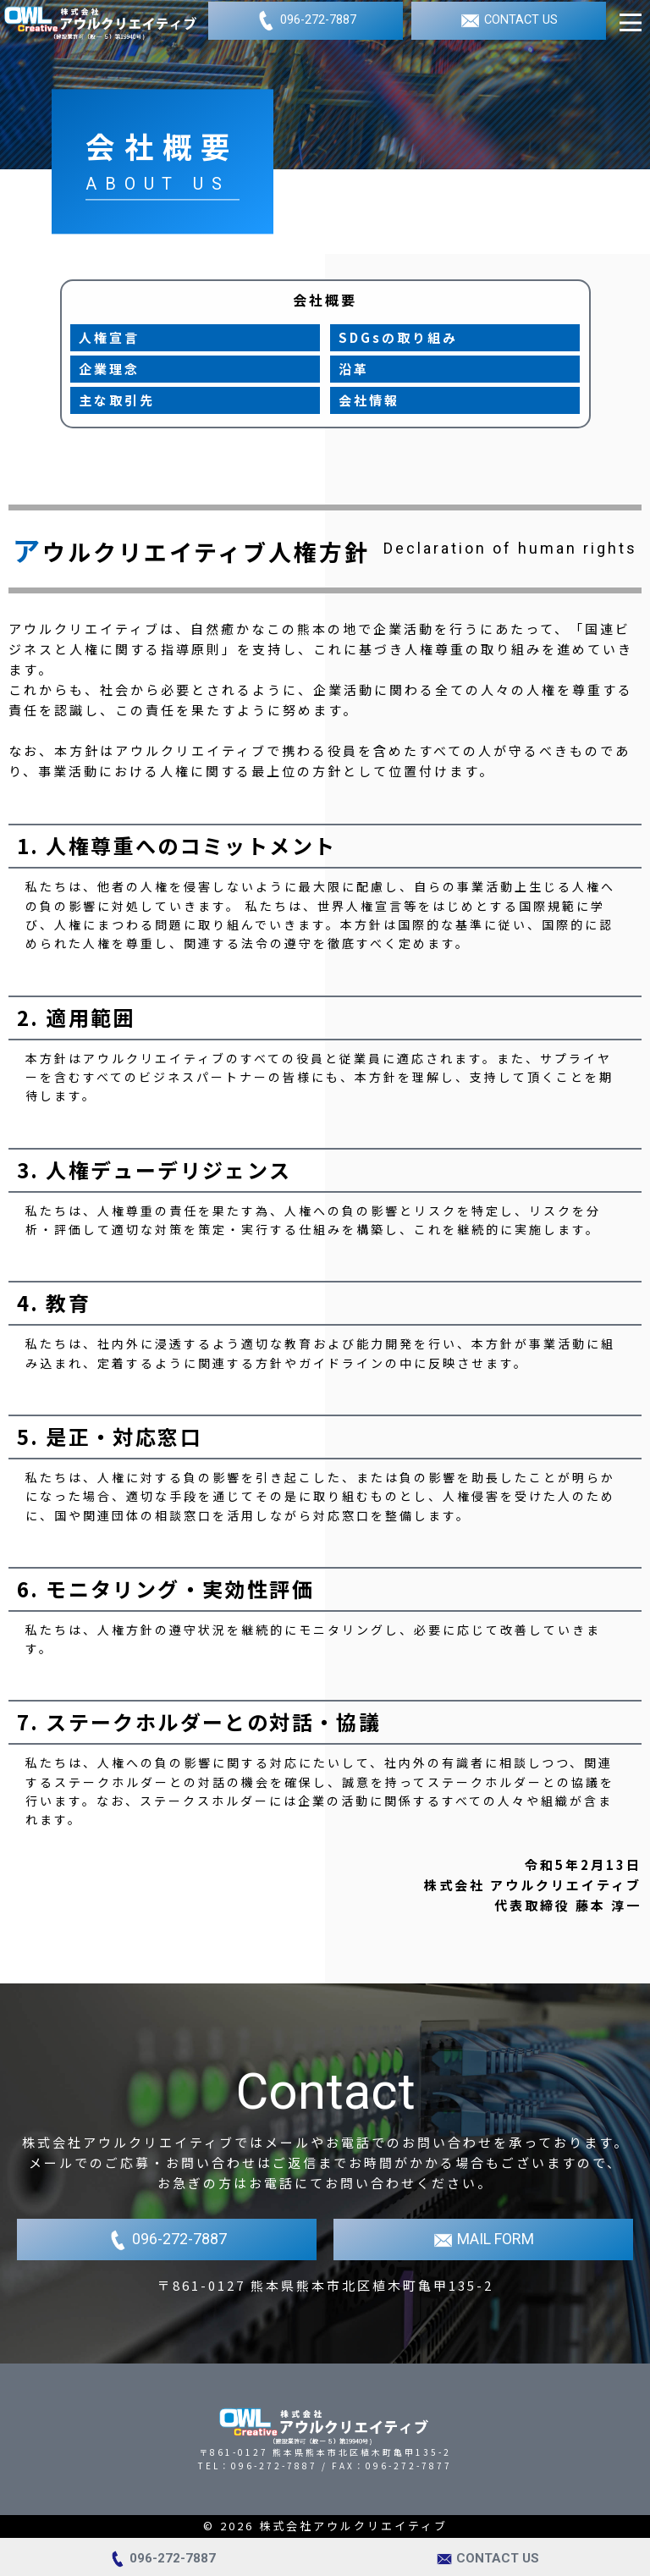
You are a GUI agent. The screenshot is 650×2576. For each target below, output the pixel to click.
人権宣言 (109, 337)
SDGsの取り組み (398, 337)
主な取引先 (117, 400)
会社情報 (369, 400)
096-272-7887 (306, 20)
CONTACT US (509, 20)
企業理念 (109, 369)
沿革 (354, 369)
